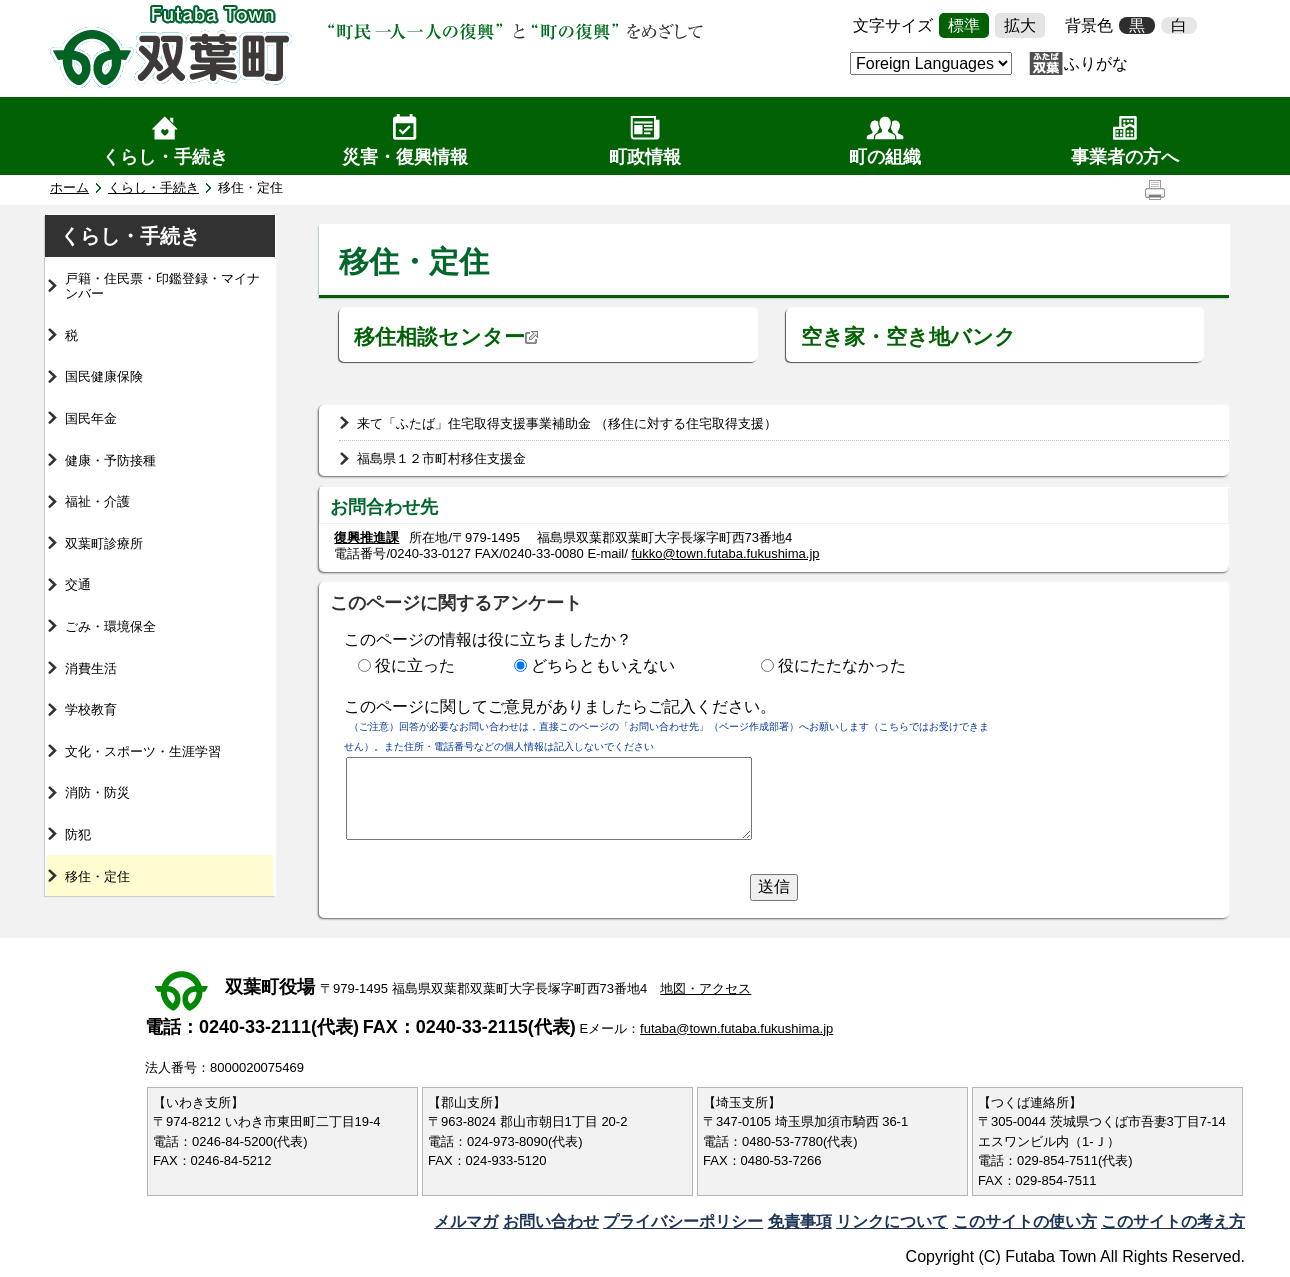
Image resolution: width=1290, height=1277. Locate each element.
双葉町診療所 (104, 543)
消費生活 (91, 668)
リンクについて (892, 1221)
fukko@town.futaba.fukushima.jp (725, 553)
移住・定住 (97, 876)
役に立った (415, 665)
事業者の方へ (1125, 157)
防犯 (78, 834)
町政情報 (645, 157)
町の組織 (885, 157)
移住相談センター (446, 336)
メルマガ (466, 1221)
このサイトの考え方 (1173, 1221)
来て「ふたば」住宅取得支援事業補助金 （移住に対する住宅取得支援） (567, 423)
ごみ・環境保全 (110, 626)
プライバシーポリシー (683, 1221)
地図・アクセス (705, 988)
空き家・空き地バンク (908, 336)
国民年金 (91, 418)
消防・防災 (97, 792)
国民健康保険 (104, 376)
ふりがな (1096, 63)
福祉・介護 (97, 501)
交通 (78, 584)
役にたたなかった (842, 665)
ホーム (69, 187)
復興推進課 (366, 537)
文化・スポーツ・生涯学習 (143, 751)
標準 (964, 25)
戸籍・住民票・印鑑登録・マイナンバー (162, 286)
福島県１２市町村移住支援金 (441, 458)
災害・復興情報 (405, 157)
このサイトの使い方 (1025, 1221)
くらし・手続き (165, 157)
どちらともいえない (603, 665)
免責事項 (800, 1221)
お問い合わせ (551, 1221)
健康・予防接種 (110, 460)
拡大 (1020, 25)
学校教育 (91, 709)
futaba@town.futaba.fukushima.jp (736, 1028)
